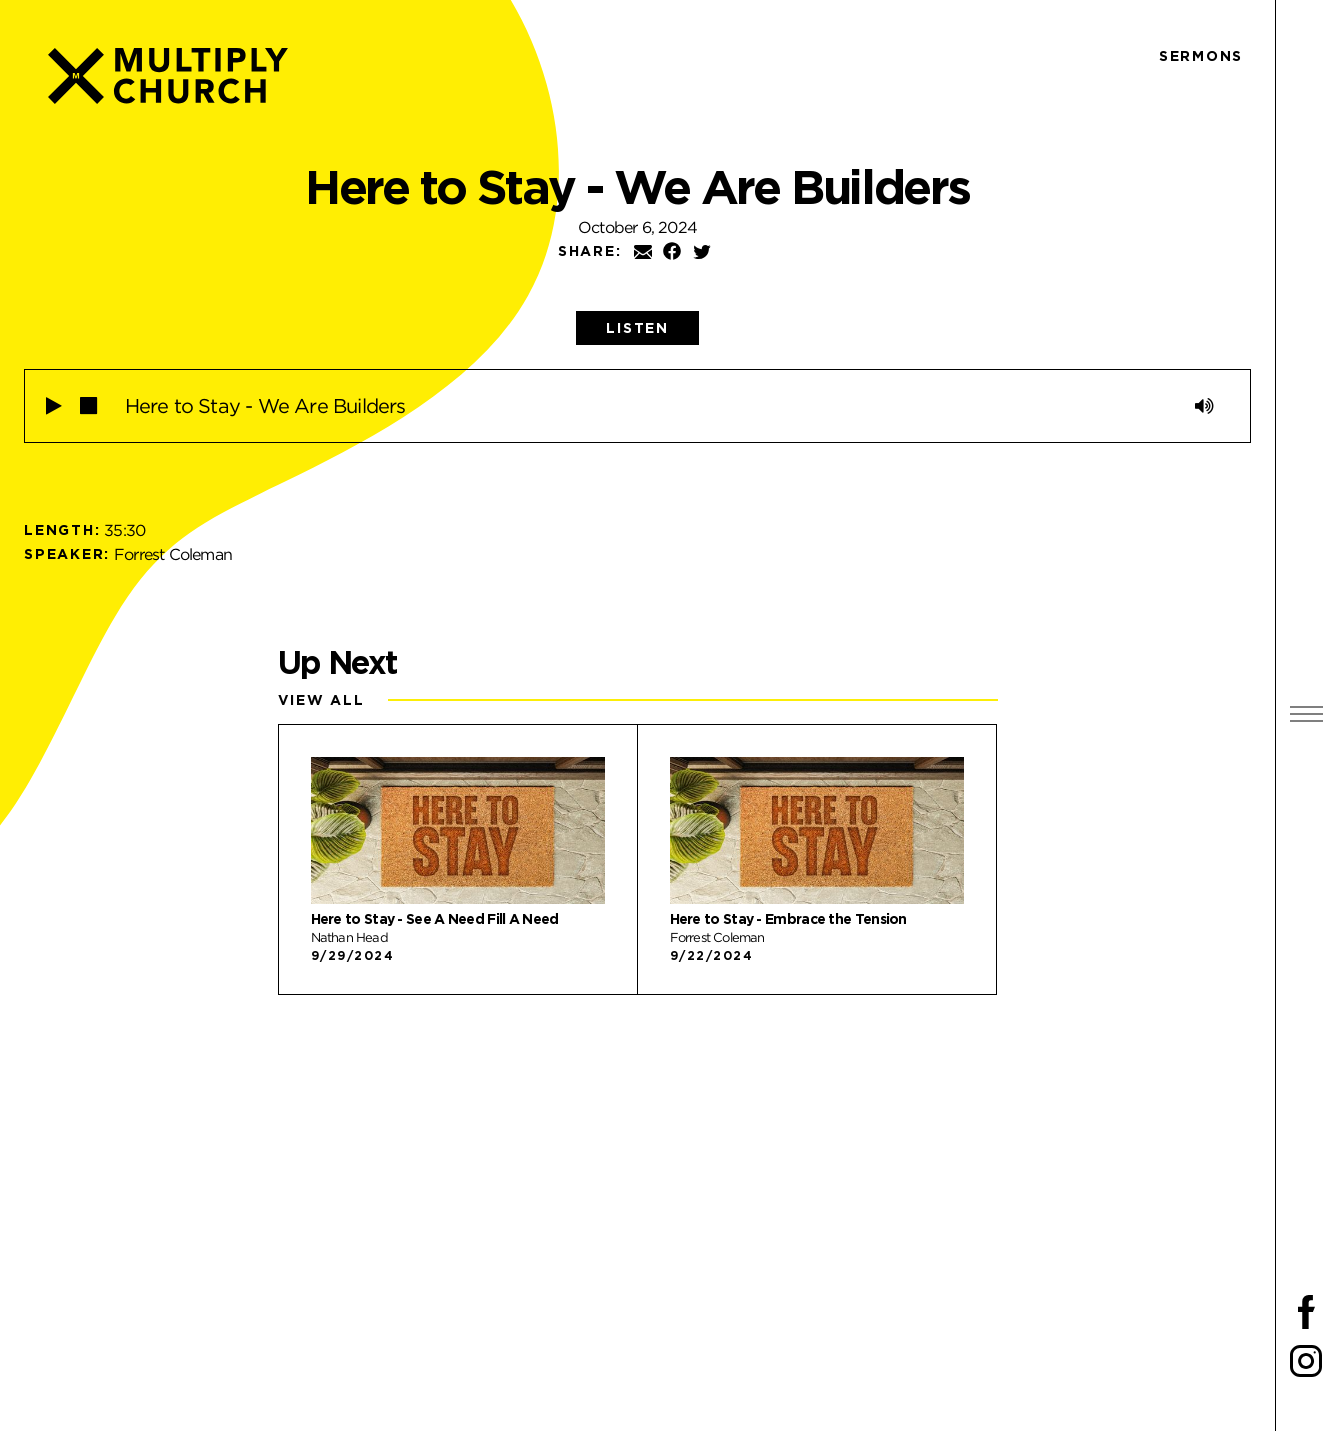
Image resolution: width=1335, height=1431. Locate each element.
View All (321, 700)
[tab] (637, 328)
